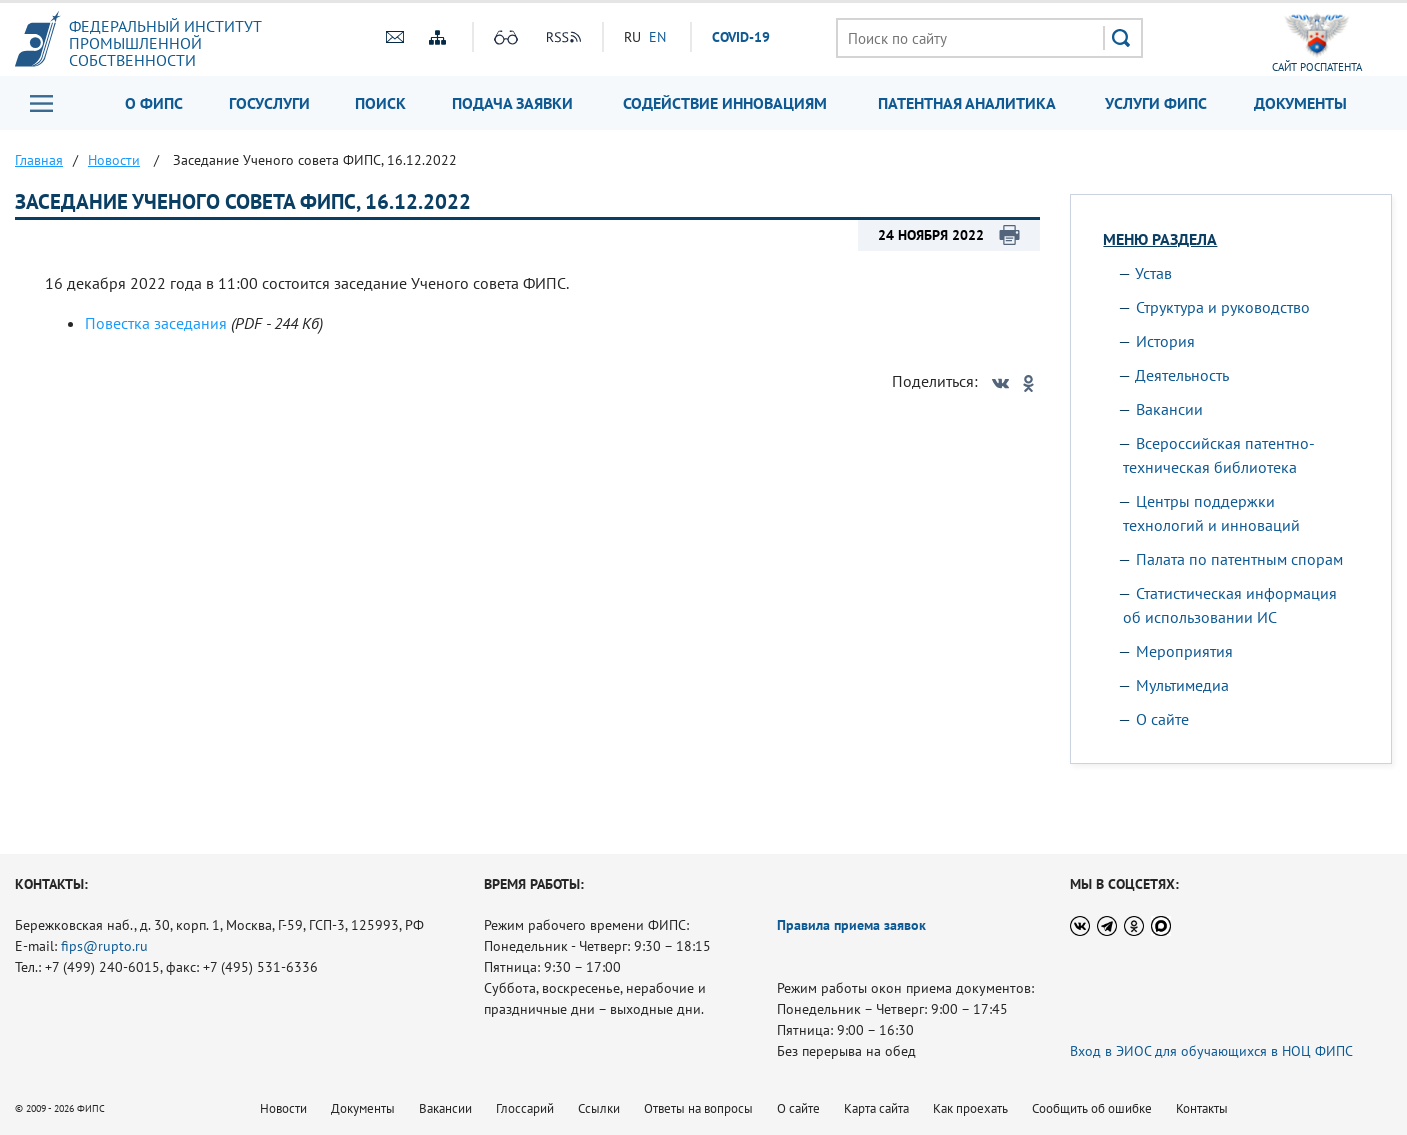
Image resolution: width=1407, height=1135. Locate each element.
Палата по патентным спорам (1239, 559)
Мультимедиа (1182, 685)
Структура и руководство (1223, 307)
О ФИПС (154, 103)
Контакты (1202, 1108)
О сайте (1162, 719)
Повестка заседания (156, 323)
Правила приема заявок (851, 925)
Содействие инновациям (725, 103)
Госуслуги (269, 103)
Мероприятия (1184, 651)
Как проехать (970, 1108)
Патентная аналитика (967, 103)
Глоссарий (525, 1108)
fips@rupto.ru (104, 946)
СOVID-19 (741, 37)
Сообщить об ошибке (1092, 1108)
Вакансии (1169, 409)
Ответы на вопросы (698, 1108)
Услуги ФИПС (1156, 103)
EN (657, 37)
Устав (1153, 273)
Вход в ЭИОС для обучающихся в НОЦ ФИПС (1211, 1051)
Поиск (380, 103)
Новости (283, 1108)
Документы (1300, 103)
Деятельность (1182, 375)
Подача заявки (512, 103)
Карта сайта (876, 1108)
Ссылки (599, 1108)
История (1165, 341)
